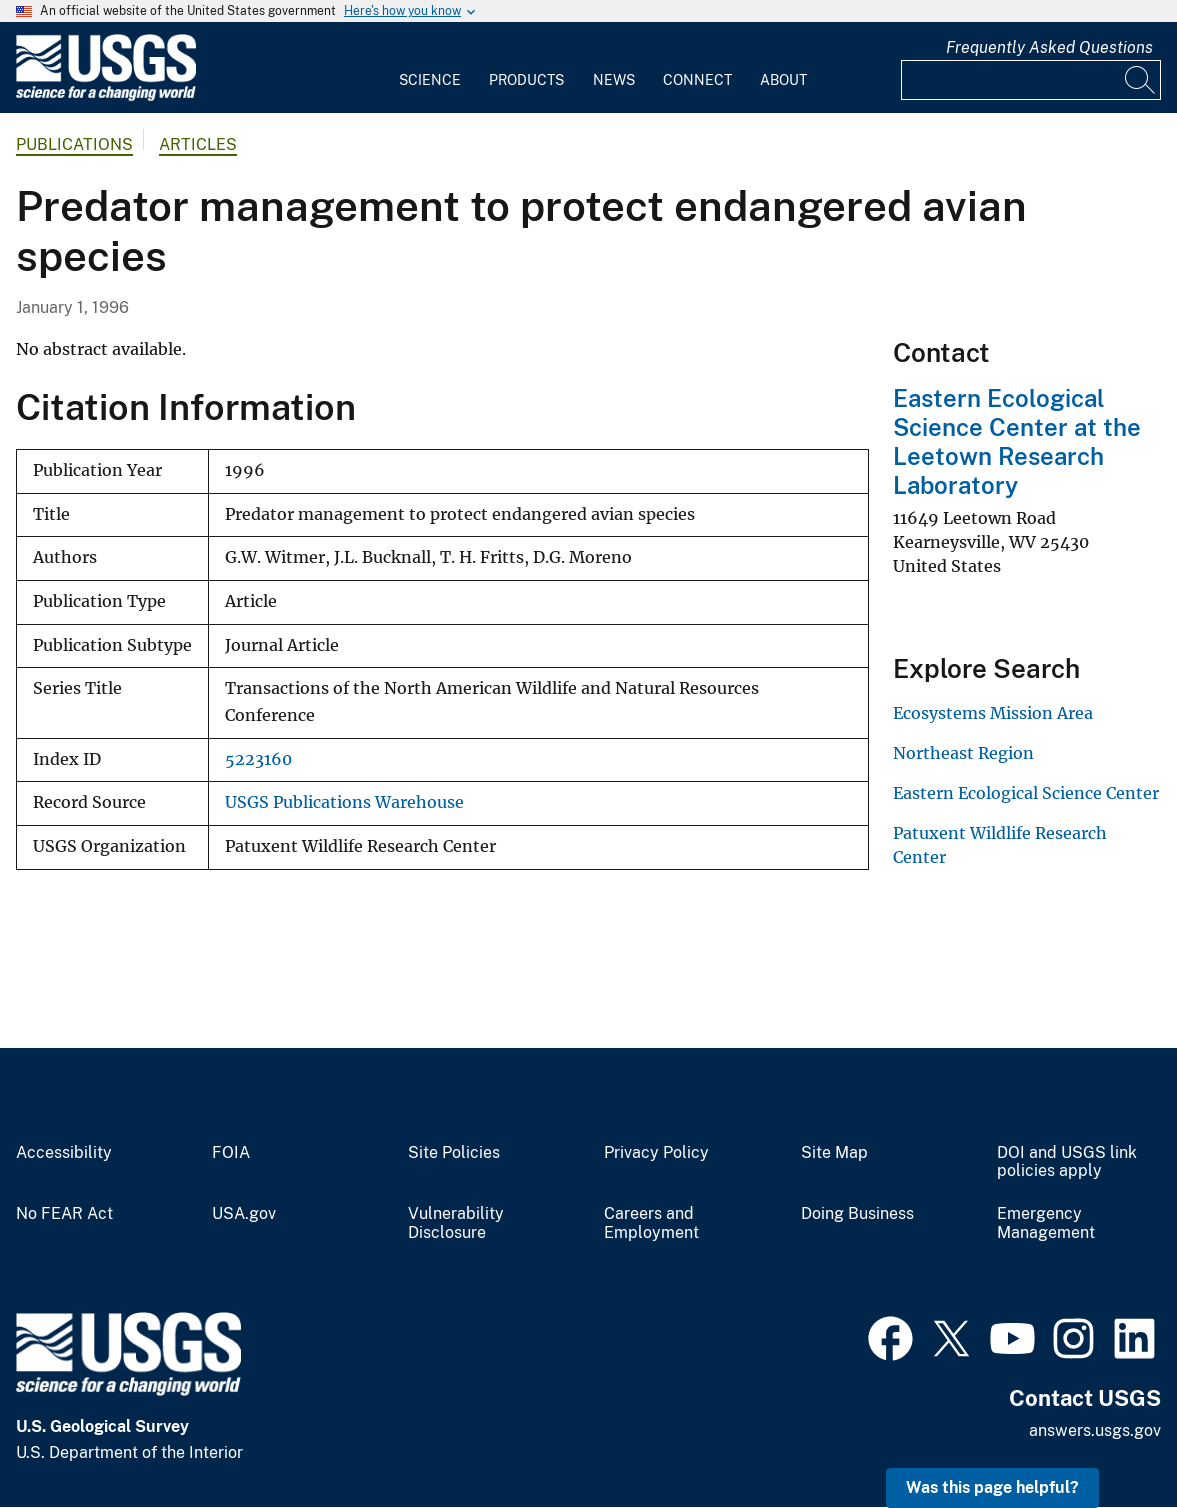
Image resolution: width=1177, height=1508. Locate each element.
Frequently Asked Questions (1049, 47)
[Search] (1141, 80)
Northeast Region (963, 753)
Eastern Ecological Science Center (1026, 793)
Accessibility (64, 1153)
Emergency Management (1046, 1223)
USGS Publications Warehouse (344, 802)
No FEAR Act (64, 1214)
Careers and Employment (651, 1223)
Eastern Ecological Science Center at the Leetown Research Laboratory (1017, 441)
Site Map (834, 1153)
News (614, 80)
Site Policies (454, 1153)
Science (430, 80)
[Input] (1031, 80)
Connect (697, 80)
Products (526, 80)
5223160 (258, 759)
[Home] (106, 96)
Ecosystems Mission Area (993, 713)
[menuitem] (430, 68)
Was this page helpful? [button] (992, 1487)
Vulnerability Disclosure (456, 1223)
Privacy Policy (656, 1153)
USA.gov (244, 1214)
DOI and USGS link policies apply (1067, 1162)
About (783, 80)
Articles (198, 144)
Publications (74, 144)
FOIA (231, 1153)
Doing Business (857, 1214)
